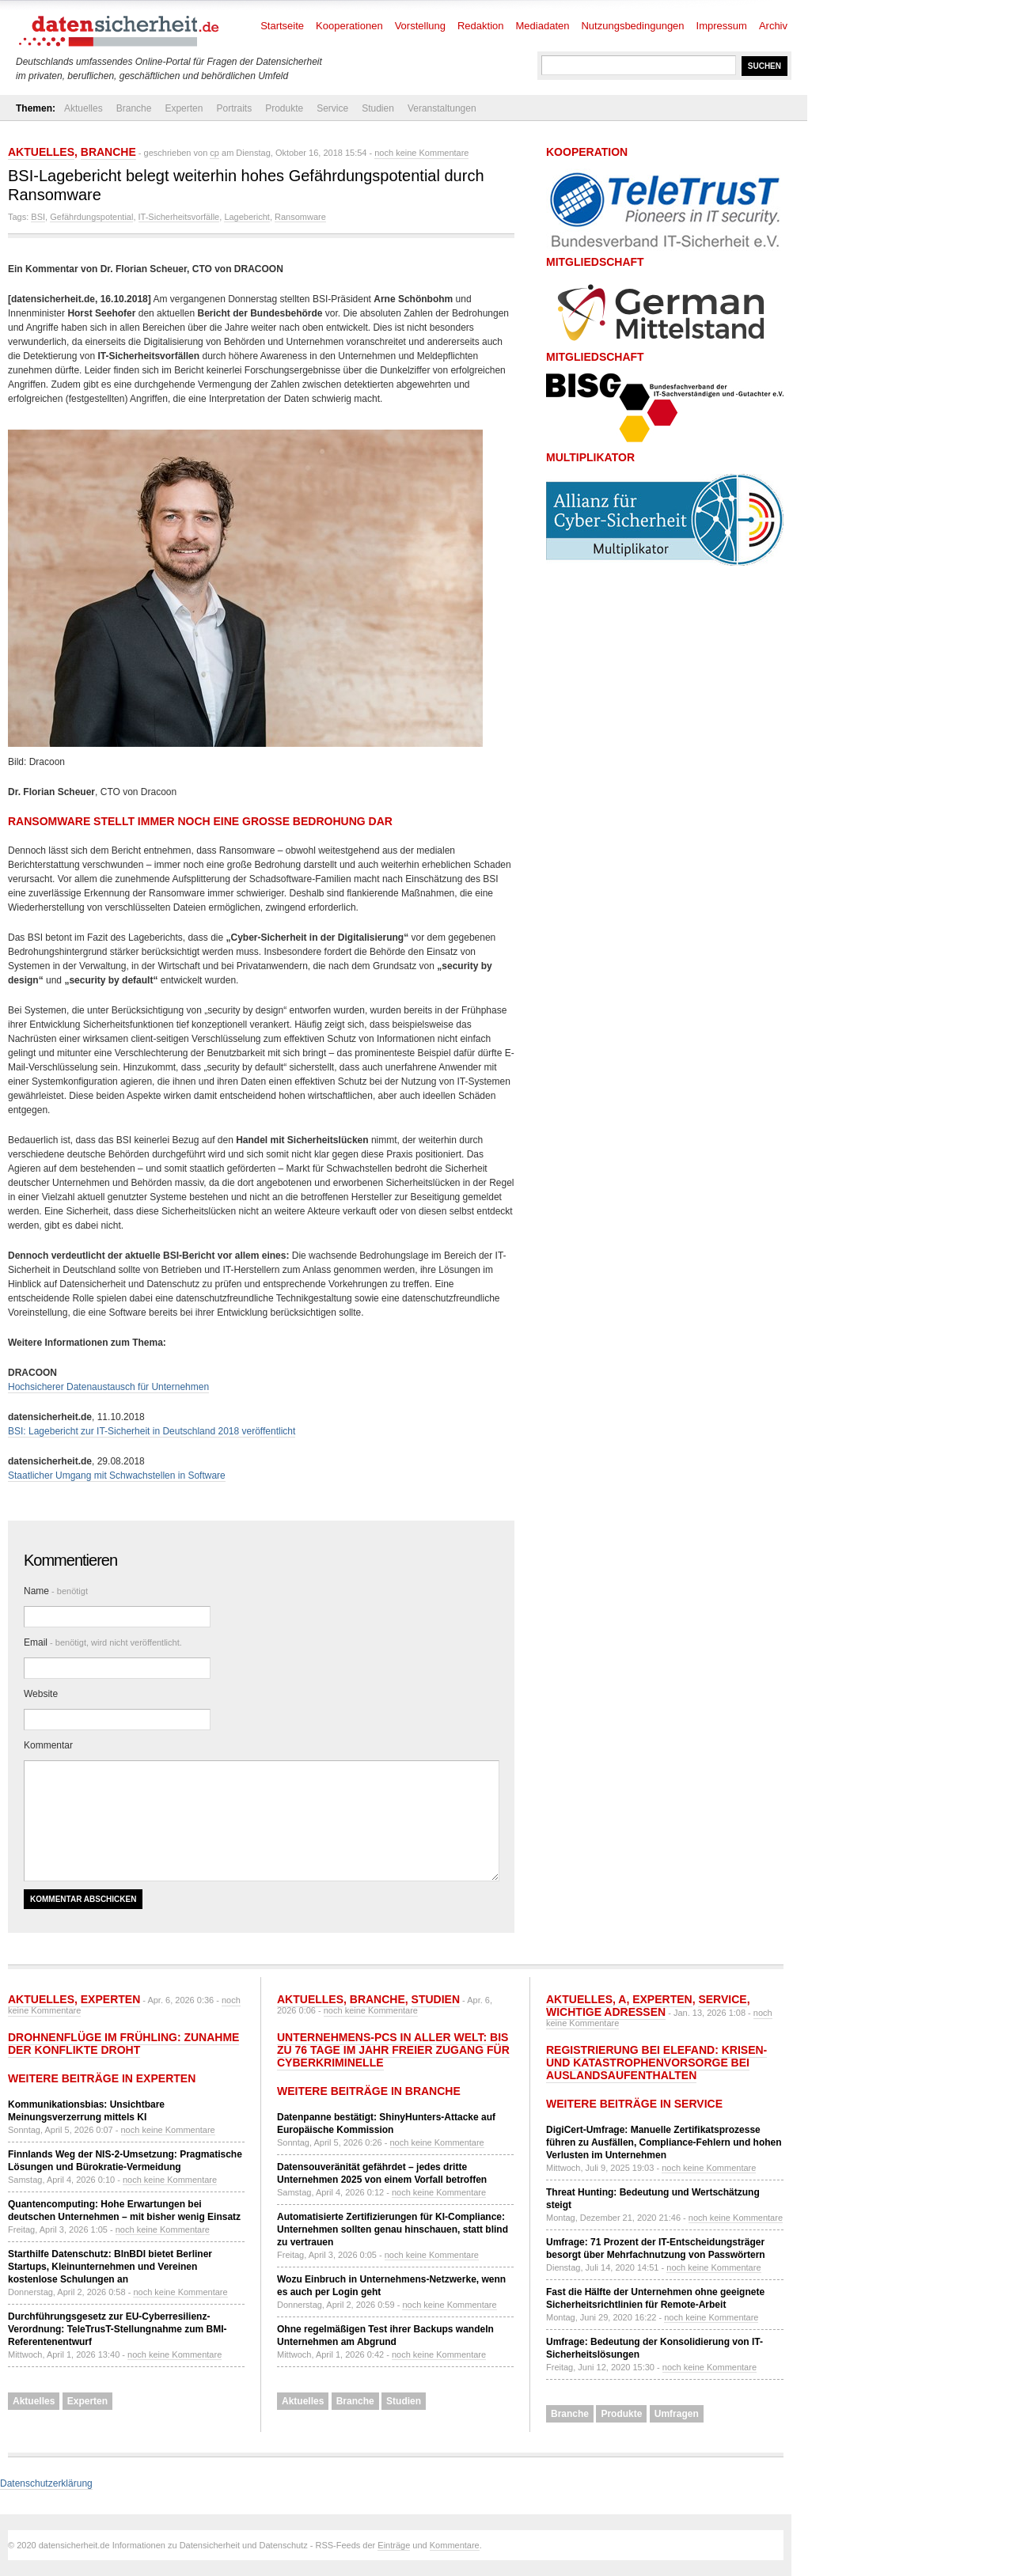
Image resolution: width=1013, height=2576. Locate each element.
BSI (38, 217)
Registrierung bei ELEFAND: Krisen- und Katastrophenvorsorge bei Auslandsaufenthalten (656, 2063)
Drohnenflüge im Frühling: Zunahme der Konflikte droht (123, 2043)
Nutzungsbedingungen (632, 26)
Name (56, 1591)
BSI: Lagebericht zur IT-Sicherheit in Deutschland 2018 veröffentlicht (151, 1431)
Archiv (773, 26)
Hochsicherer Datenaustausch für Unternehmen (108, 1386)
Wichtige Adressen (606, 2012)
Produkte (284, 108)
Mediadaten (543, 26)
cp (214, 152)
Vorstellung (420, 26)
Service (332, 108)
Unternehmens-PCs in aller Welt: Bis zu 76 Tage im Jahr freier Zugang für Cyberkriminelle (393, 2050)
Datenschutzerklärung (46, 2483)
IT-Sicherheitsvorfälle (179, 217)
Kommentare (455, 2545)
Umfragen (676, 2413)
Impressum (721, 26)
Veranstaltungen (442, 108)
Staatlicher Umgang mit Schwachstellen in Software (117, 1475)
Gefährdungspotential (91, 217)
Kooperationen (349, 26)
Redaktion (480, 26)
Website (41, 1693)
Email (103, 1642)
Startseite (282, 26)
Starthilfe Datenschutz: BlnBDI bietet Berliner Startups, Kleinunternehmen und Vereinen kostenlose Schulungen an (110, 2266)
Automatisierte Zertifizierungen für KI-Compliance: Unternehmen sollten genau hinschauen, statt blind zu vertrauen (392, 2229)
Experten (184, 108)
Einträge (394, 2545)
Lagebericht (247, 217)
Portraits (234, 108)
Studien (378, 108)
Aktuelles (83, 108)
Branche (134, 108)
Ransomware (300, 217)
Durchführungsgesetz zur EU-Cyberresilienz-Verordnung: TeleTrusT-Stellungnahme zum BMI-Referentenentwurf (117, 2329)
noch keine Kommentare (421, 152)
